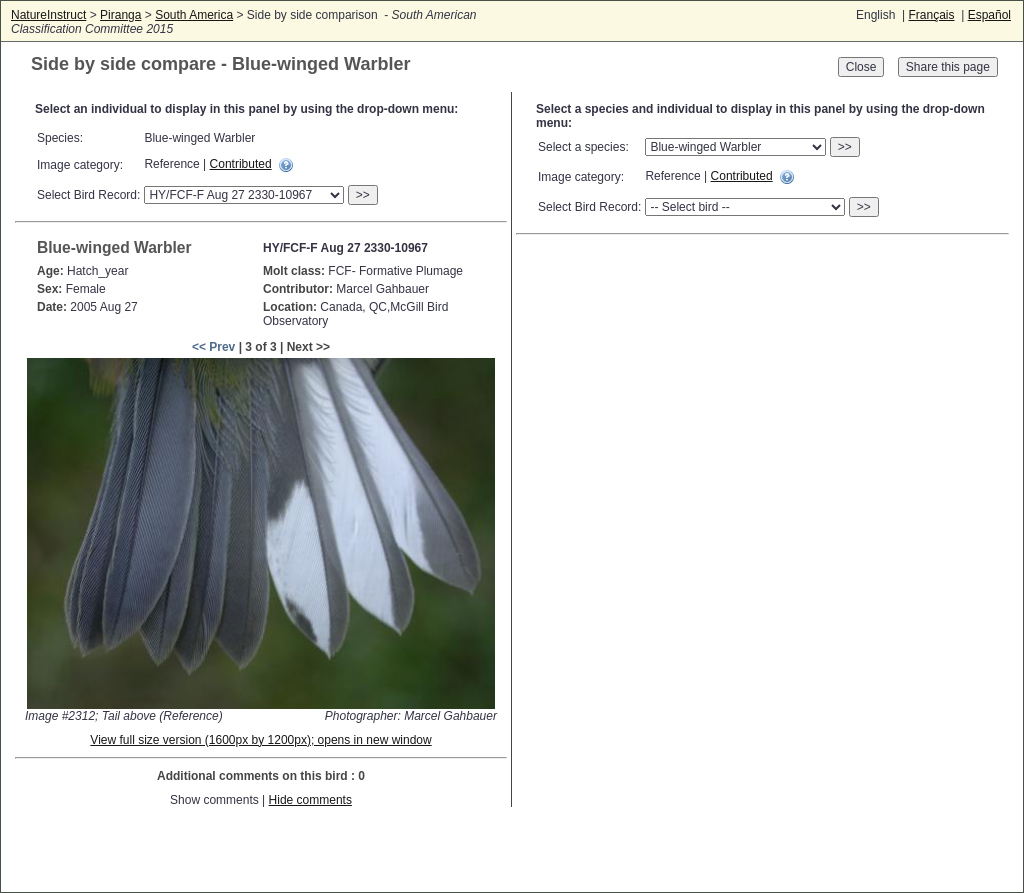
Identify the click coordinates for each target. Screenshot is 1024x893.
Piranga (120, 15)
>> (363, 195)
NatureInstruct (48, 15)
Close (861, 67)
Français (931, 15)
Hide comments (310, 800)
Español (989, 15)
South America (194, 15)
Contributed (241, 164)
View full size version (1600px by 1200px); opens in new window (260, 740)
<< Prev (213, 347)
